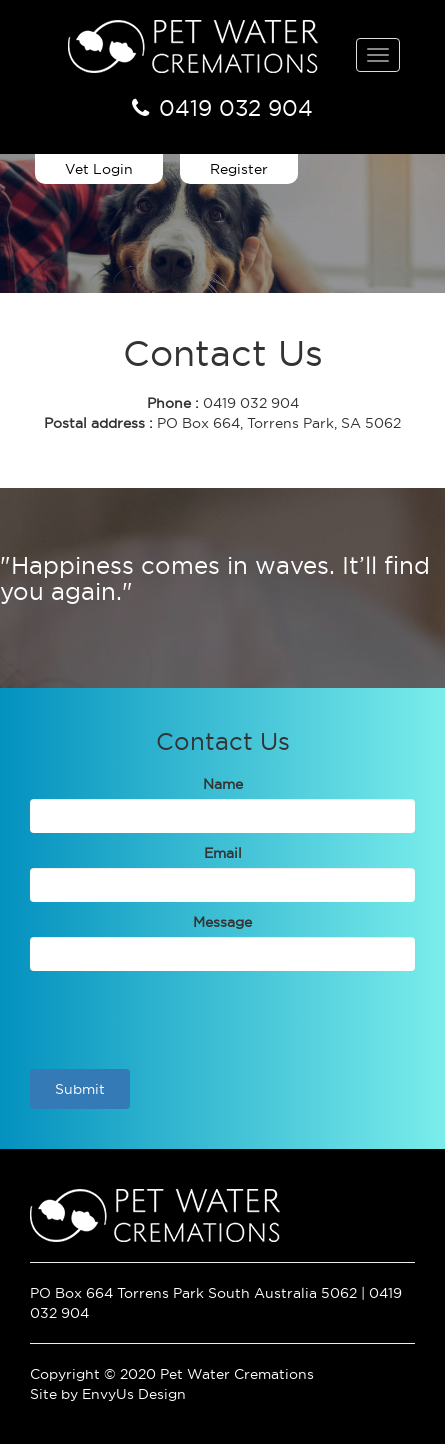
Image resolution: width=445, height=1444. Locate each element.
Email (223, 853)
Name (223, 784)
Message (222, 922)
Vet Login (99, 169)
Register (239, 169)
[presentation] (182, 1020)
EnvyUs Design (134, 1394)
